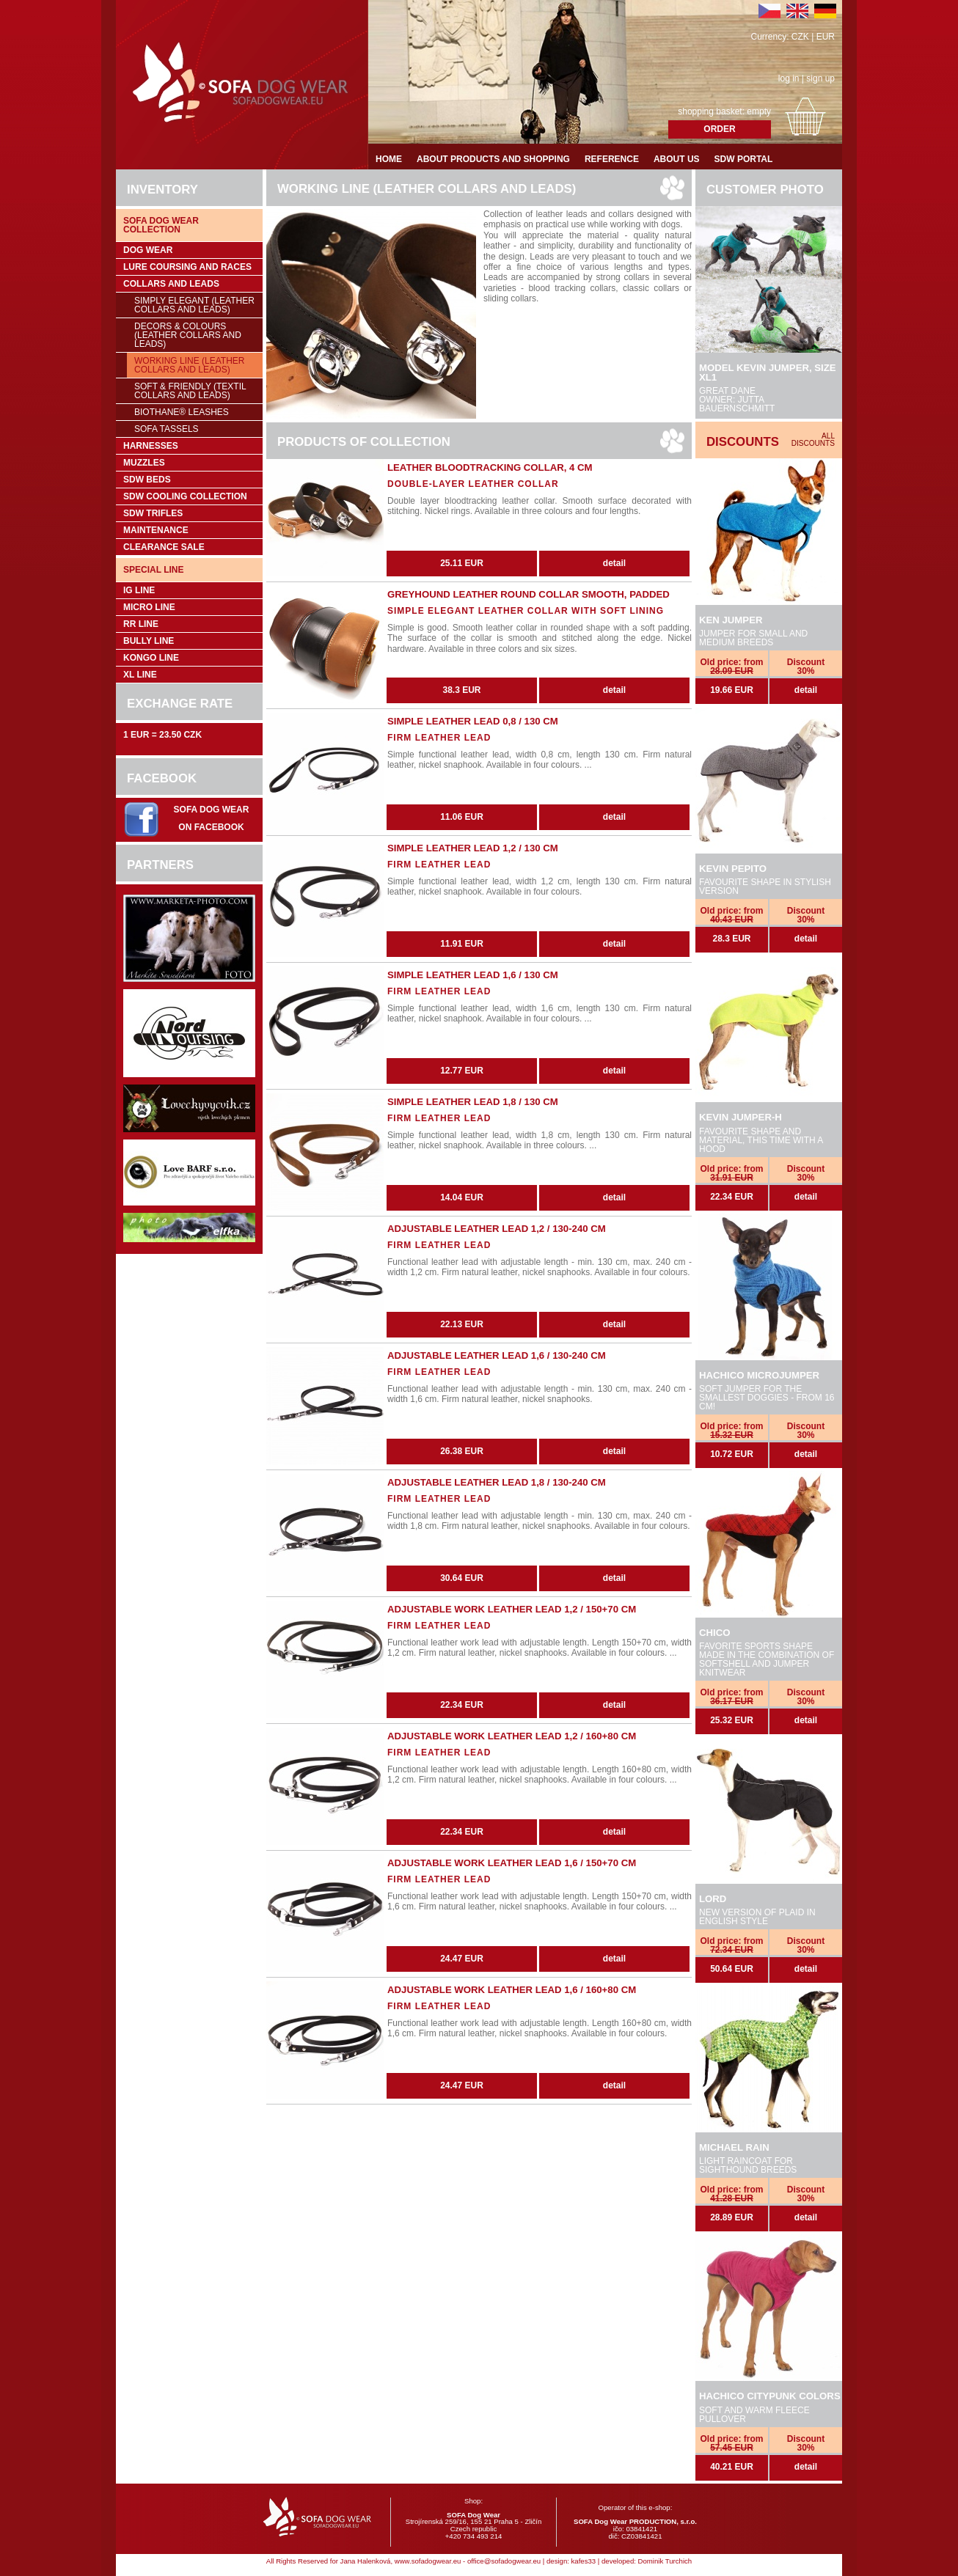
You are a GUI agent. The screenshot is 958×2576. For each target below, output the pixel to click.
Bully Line (148, 641)
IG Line (139, 590)
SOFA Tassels (166, 429)
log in (789, 78)
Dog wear (147, 250)
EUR (825, 37)
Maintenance (156, 530)
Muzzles (144, 463)
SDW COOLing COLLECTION (185, 496)
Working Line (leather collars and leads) (189, 365)
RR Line (140, 624)
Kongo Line (151, 658)
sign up (820, 78)
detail (805, 690)
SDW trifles (153, 513)
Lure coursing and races (187, 267)
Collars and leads (171, 284)
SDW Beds (147, 479)
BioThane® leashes (181, 412)
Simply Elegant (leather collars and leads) (194, 305)
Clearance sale (164, 547)
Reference (612, 159)
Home (389, 159)
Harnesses (150, 446)
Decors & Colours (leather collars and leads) (187, 335)
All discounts (813, 439)
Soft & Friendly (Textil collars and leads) (190, 390)
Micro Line (149, 607)
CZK (800, 37)
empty (759, 111)
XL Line (140, 674)
